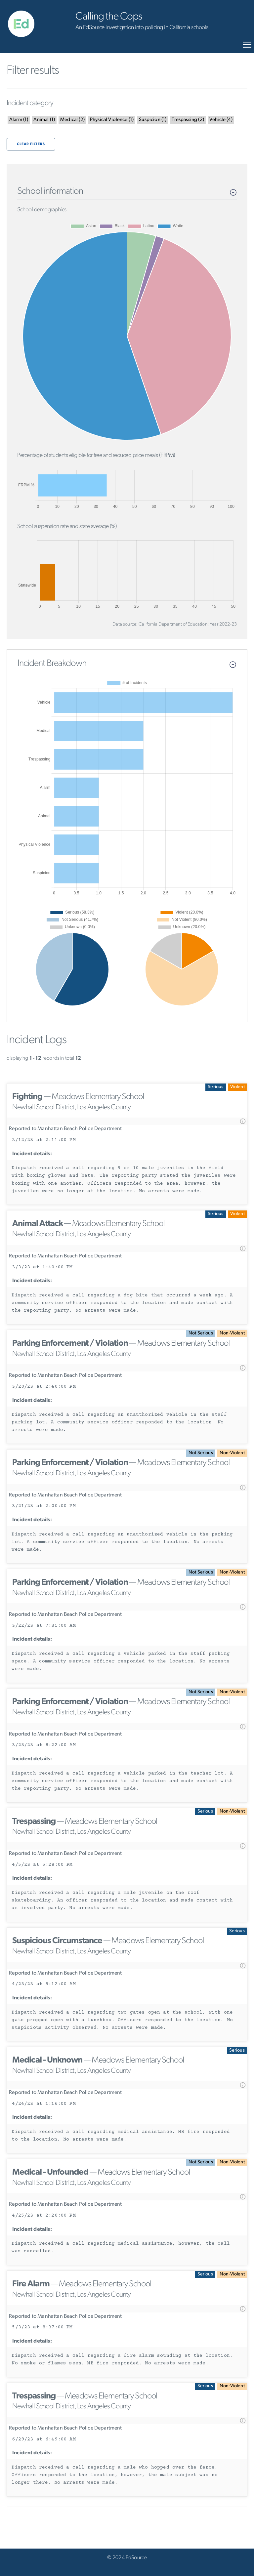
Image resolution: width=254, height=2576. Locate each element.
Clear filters (31, 144)
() (18, 119)
